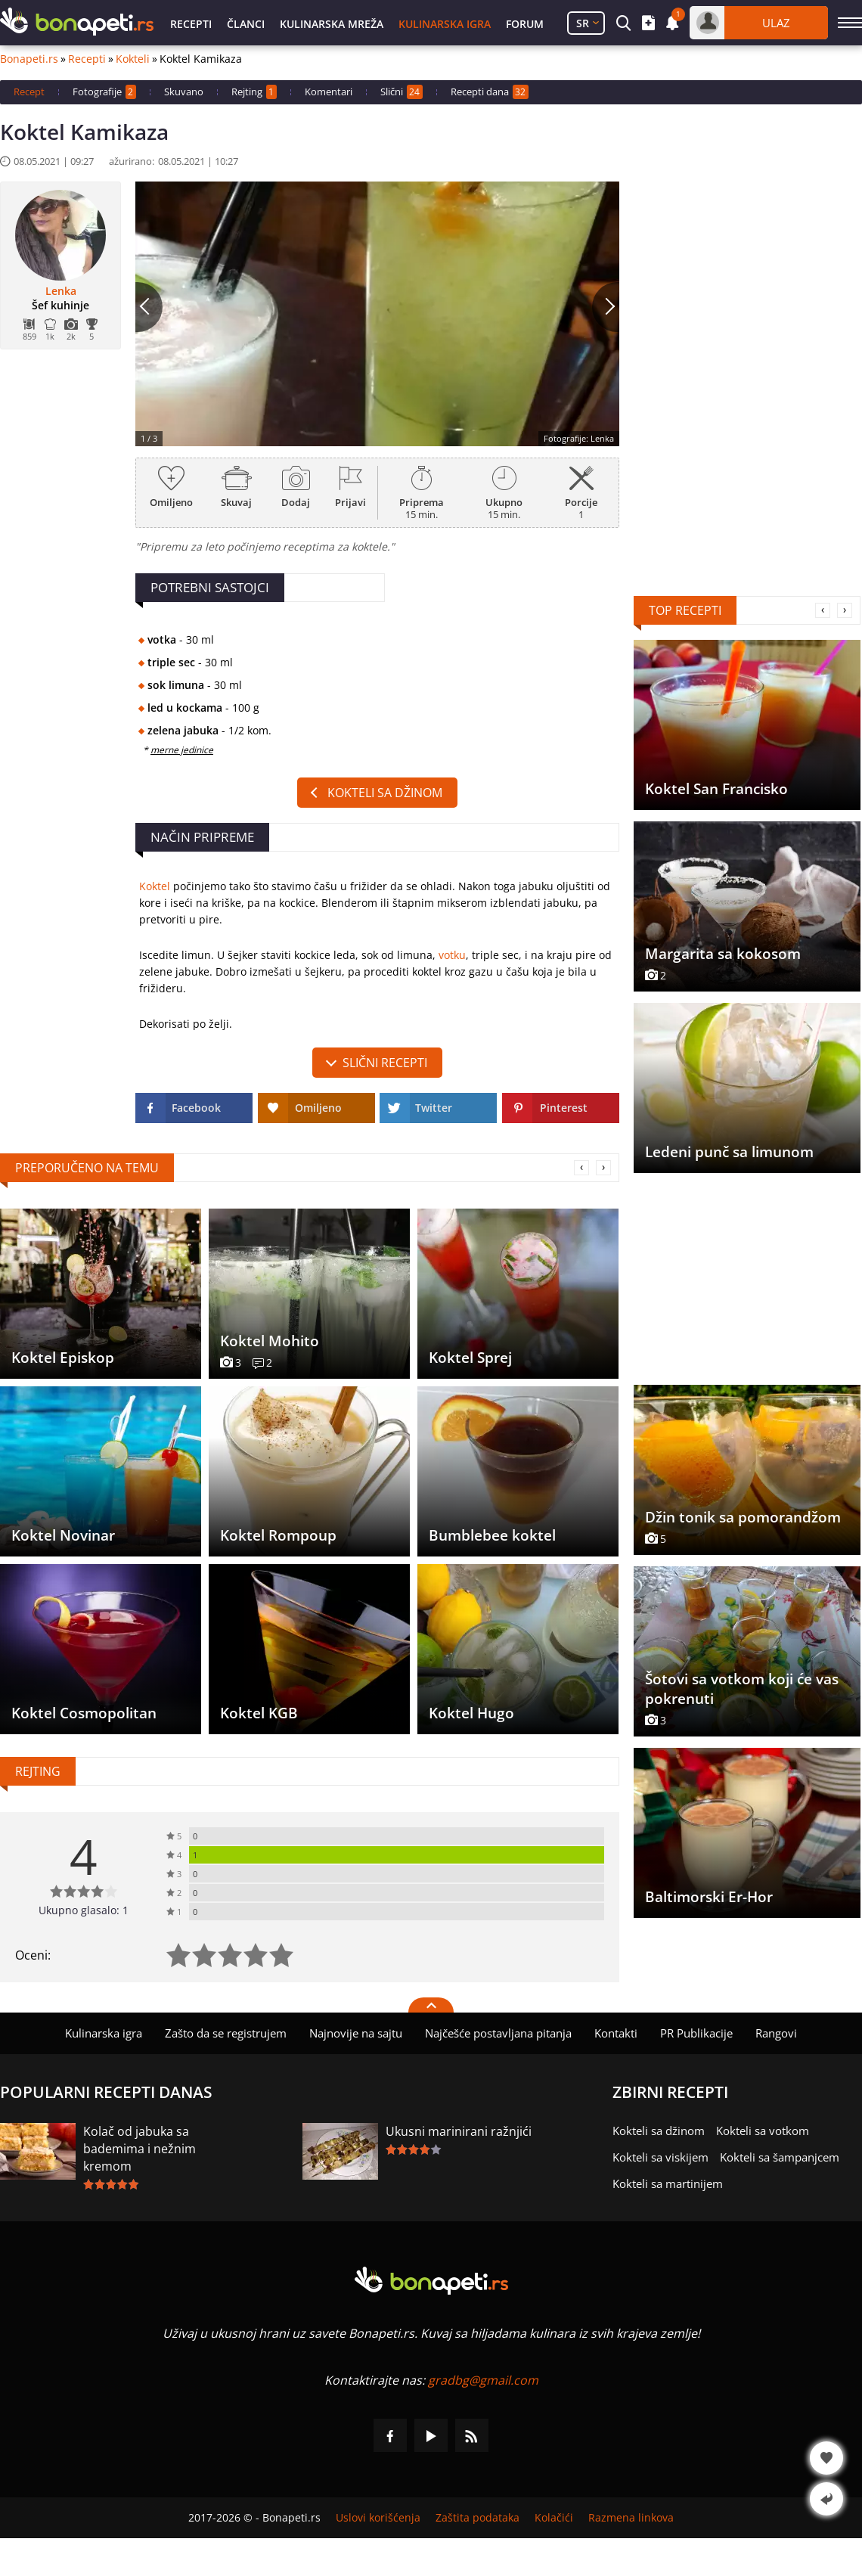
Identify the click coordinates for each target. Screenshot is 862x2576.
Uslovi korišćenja (378, 2517)
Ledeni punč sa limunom (729, 1152)
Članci (246, 24)
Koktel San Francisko (716, 789)
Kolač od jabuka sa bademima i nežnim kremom (139, 2148)
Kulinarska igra (444, 24)
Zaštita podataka (477, 2517)
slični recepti (385, 1062)
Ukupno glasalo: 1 (84, 1910)
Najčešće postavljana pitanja (498, 2033)
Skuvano (183, 91)
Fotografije (104, 92)
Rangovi (776, 2033)
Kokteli (133, 59)
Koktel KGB (259, 1713)
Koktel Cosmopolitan (84, 1713)
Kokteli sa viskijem (660, 2157)
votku (452, 955)
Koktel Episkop (62, 1357)
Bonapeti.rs (29, 59)
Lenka (60, 291)
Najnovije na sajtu (355, 2033)
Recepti (191, 24)
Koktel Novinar (63, 1535)
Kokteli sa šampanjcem (779, 2157)
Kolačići (554, 2517)
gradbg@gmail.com (483, 2380)
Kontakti (615, 2033)
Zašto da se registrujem (226, 2033)
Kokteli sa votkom (762, 2130)
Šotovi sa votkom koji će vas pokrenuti (742, 1689)
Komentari (328, 91)
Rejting (254, 92)
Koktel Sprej (470, 1357)
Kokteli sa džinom (384, 792)
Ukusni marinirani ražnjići (459, 2131)
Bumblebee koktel (492, 1535)
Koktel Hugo (471, 1713)
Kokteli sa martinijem (667, 2183)
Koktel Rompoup (278, 1535)
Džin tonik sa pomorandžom (743, 1517)
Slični (401, 92)
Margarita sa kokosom (723, 954)
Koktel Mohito (269, 1341)
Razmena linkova (631, 2517)
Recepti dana (490, 92)
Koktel (154, 886)
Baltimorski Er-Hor (709, 1897)
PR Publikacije (696, 2033)
